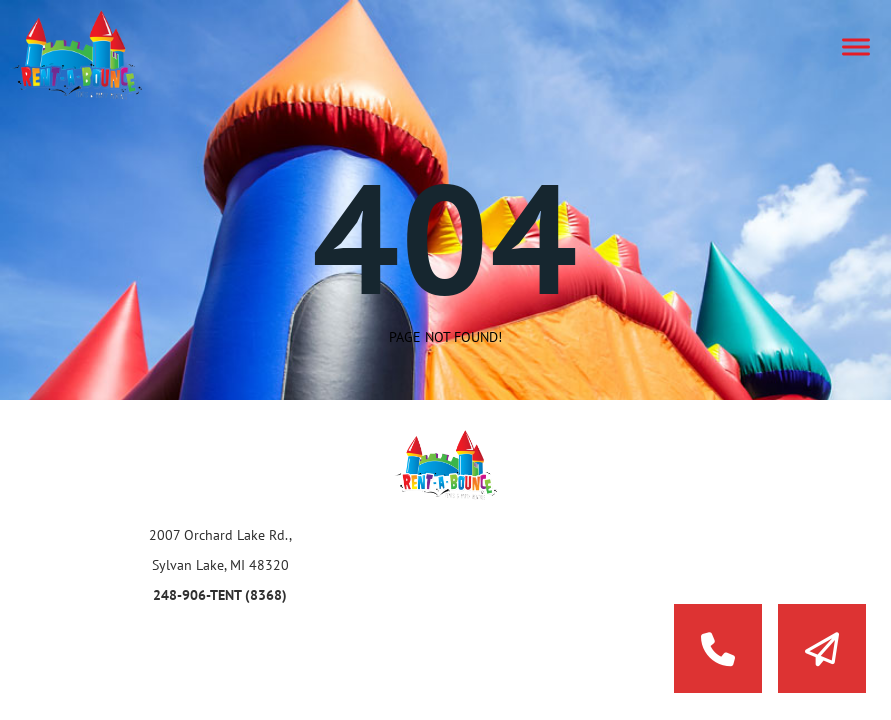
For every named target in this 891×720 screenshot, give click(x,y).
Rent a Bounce (95, 55)
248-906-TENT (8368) (220, 595)
